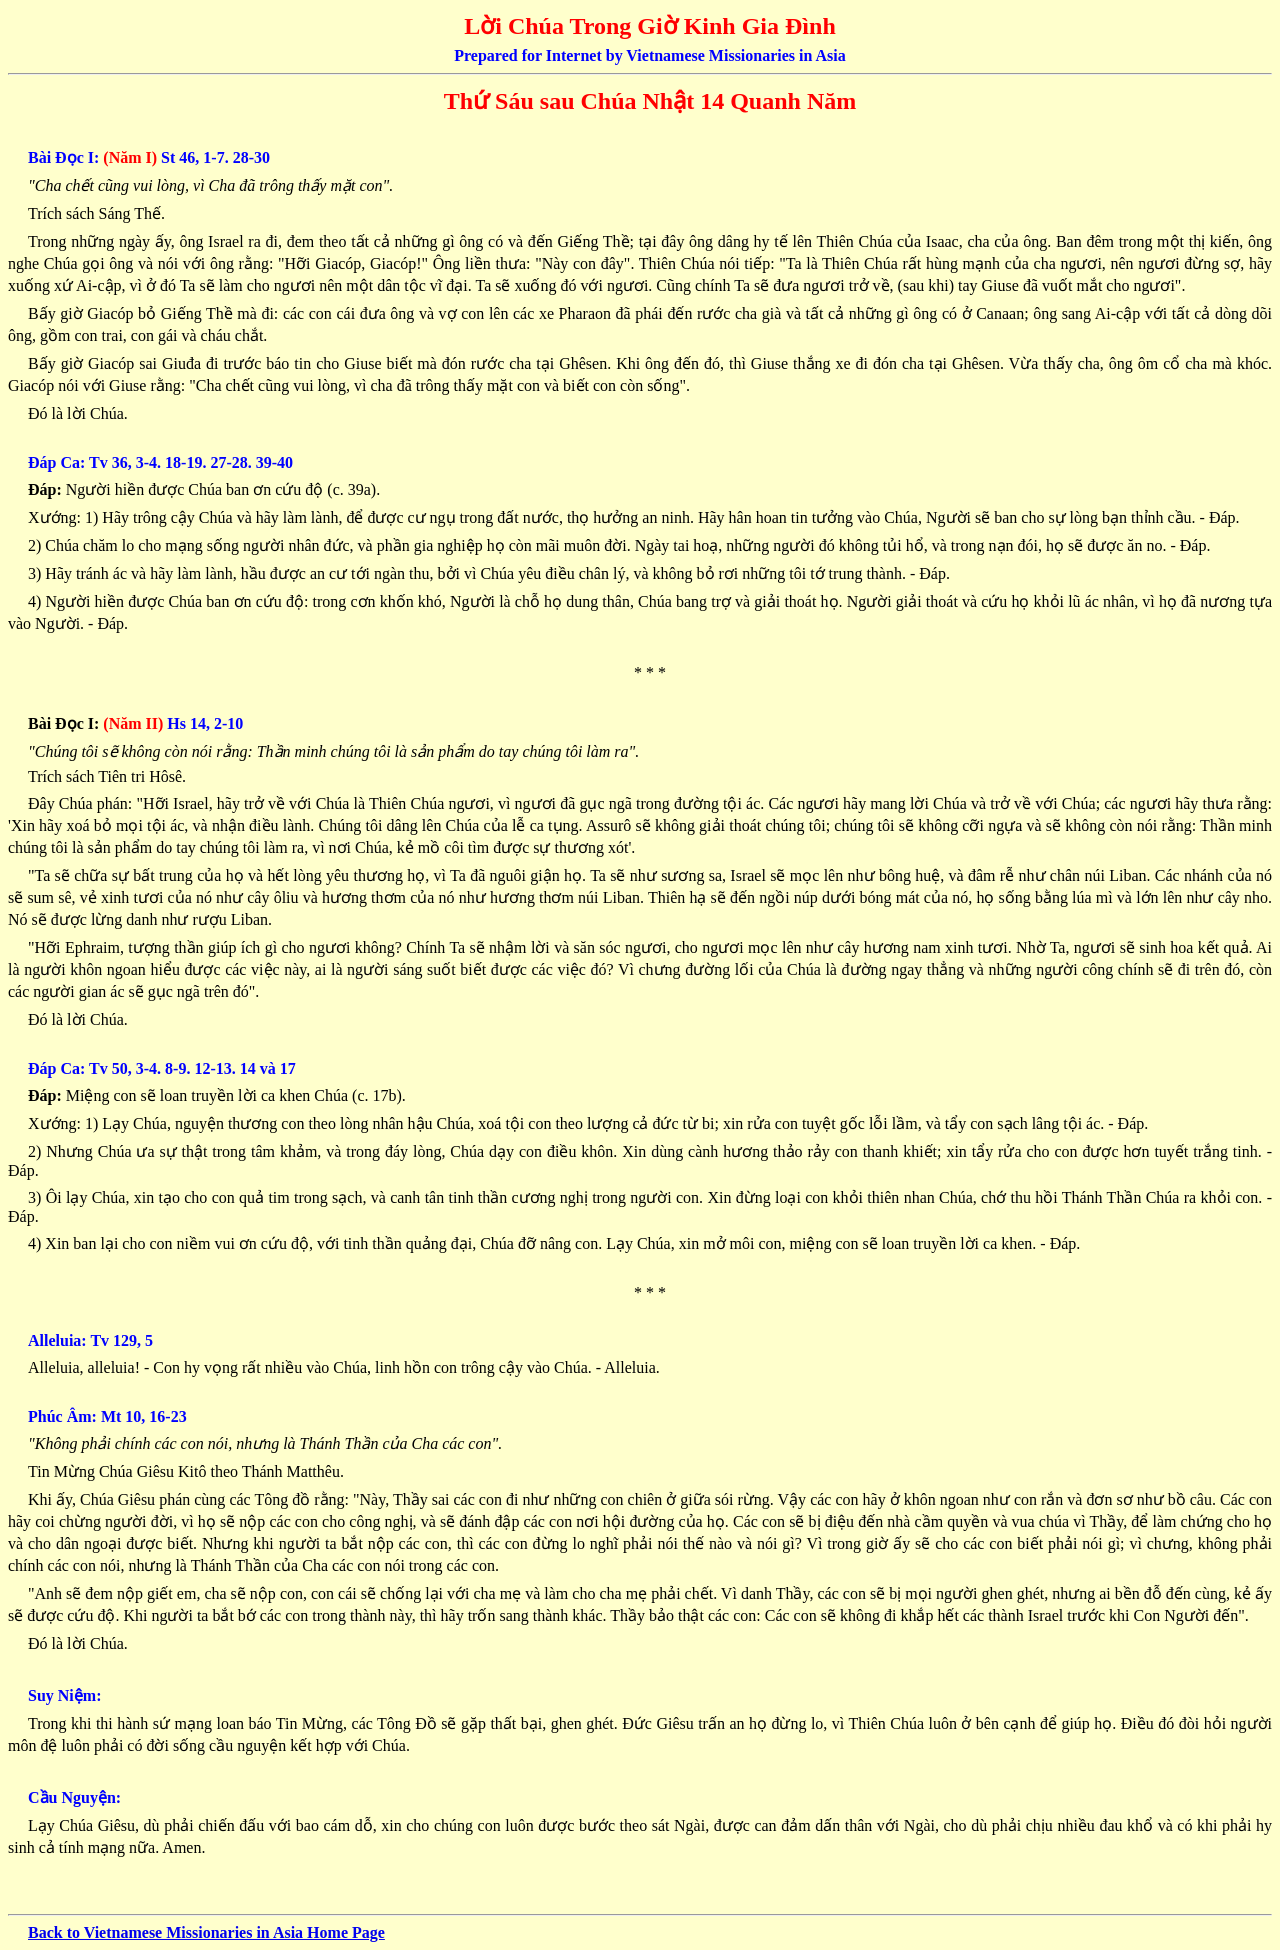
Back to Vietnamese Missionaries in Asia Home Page (206, 1932)
